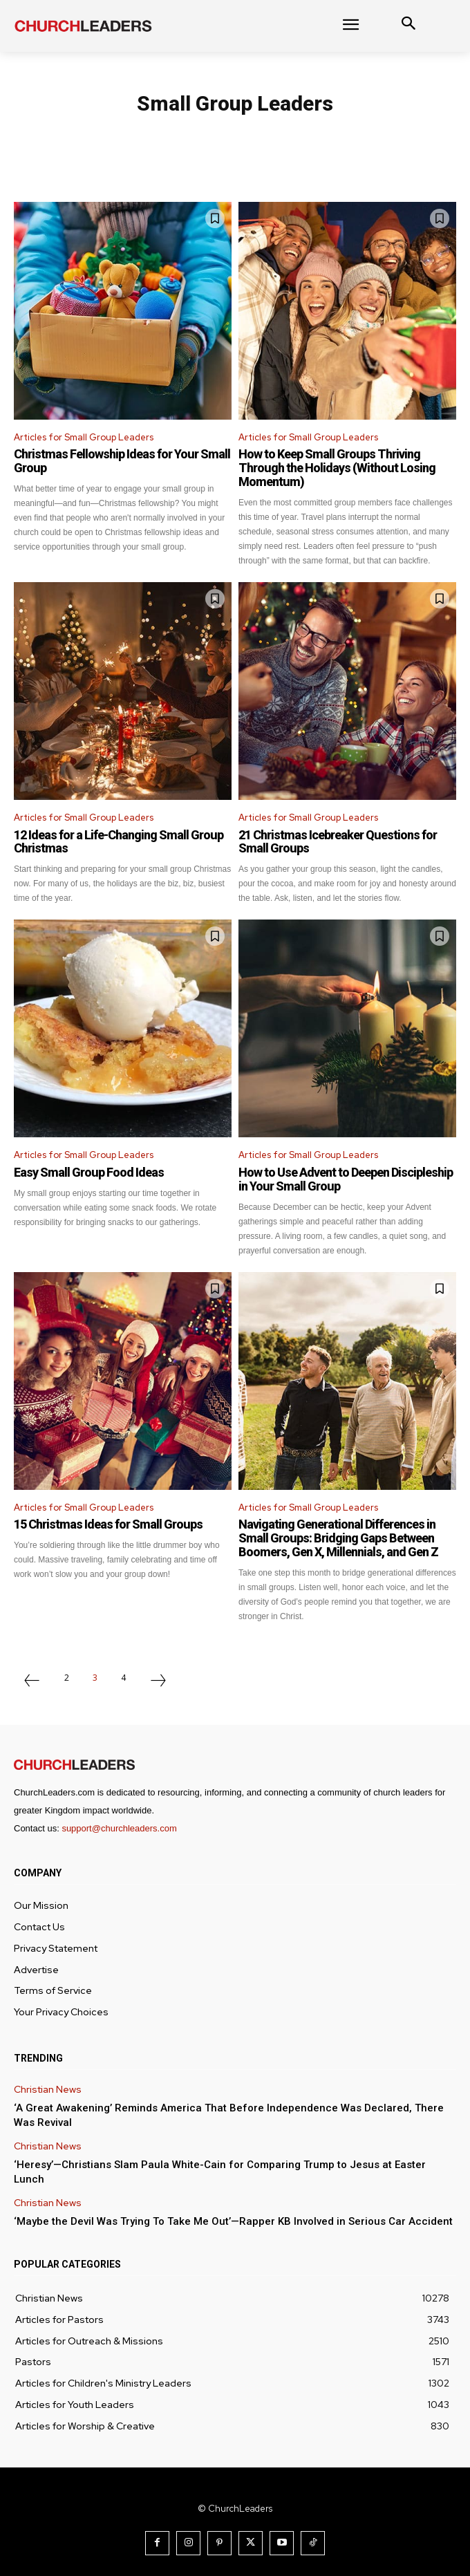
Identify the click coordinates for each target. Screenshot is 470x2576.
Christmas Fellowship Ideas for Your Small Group (122, 461)
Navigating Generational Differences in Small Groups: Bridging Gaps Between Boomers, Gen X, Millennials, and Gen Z (338, 1538)
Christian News (48, 2090)
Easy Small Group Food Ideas (89, 1172)
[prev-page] (32, 1682)
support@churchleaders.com (119, 1828)
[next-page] (158, 1682)
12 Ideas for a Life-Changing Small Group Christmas (118, 842)
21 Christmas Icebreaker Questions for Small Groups (337, 842)
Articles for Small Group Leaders (83, 437)
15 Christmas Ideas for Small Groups (108, 1524)
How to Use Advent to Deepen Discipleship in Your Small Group (345, 1179)
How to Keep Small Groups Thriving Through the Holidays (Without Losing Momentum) (336, 468)
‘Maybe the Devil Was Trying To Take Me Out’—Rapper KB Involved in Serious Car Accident (233, 2221)
